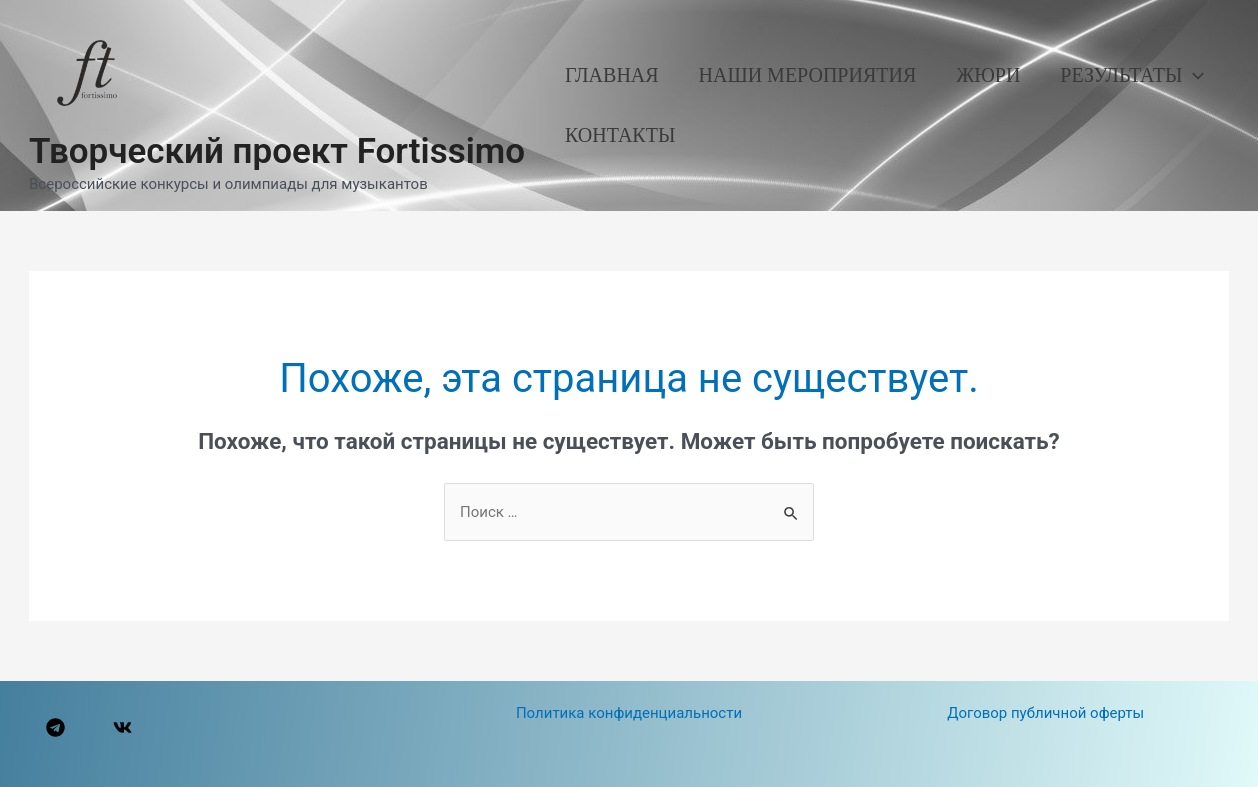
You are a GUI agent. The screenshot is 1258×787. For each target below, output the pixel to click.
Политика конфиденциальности (629, 713)
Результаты (1132, 75)
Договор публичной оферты (1045, 713)
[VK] (122, 727)
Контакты (620, 135)
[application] (1193, 75)
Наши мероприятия (808, 75)
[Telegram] (55, 727)
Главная (612, 75)
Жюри (988, 75)
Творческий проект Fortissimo (277, 151)
